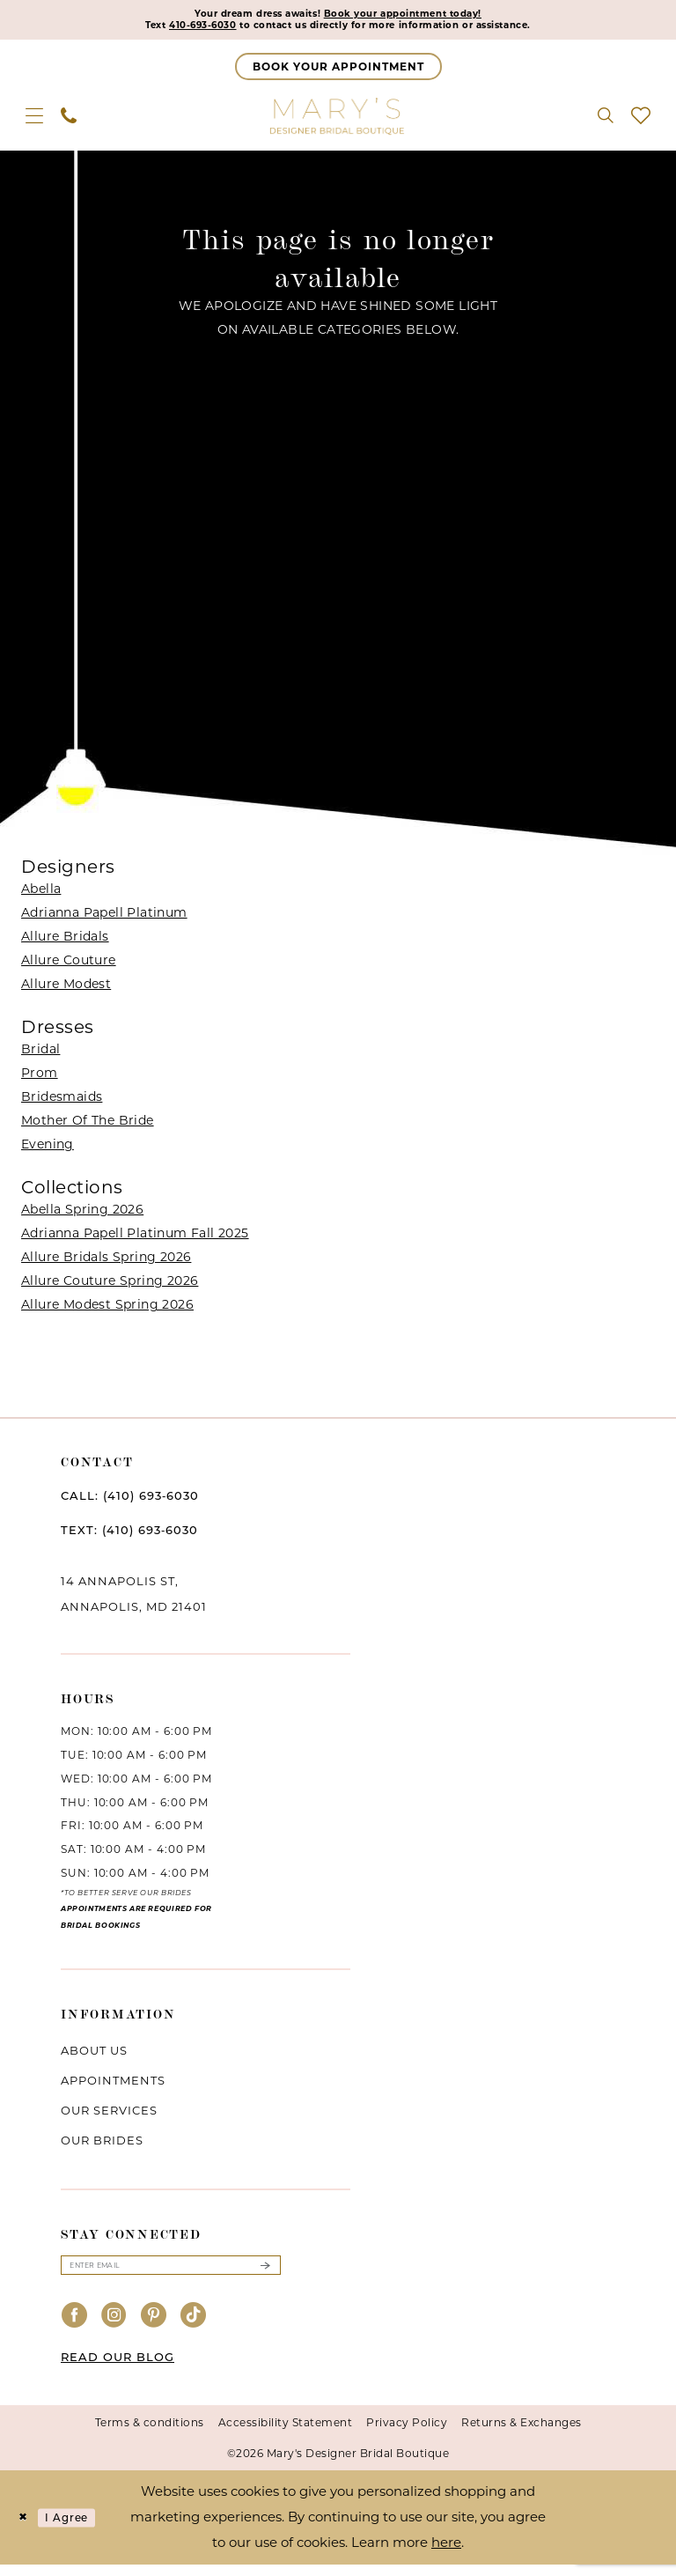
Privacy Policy (406, 2433)
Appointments (113, 2086)
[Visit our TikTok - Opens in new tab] (194, 2327)
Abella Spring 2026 (82, 1215)
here (446, 2553)
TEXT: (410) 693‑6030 (129, 1536)
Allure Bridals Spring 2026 (106, 1263)
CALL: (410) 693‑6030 (130, 1502)
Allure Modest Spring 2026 (107, 1310)
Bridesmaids (61, 1103)
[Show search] (605, 121)
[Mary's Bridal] (338, 121)
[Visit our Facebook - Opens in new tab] (75, 2327)
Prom (39, 1079)
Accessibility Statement (285, 2433)
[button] (34, 121)
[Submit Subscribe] (265, 2274)
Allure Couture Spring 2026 (109, 1287)
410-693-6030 (158, 30)
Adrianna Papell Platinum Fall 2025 (135, 1239)
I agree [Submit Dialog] (82, 2529)
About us (94, 2056)
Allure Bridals (65, 942)
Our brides (102, 2146)
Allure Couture (68, 966)
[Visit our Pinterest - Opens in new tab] (154, 2327)
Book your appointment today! (424, 16)
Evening (47, 1150)
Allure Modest (66, 990)
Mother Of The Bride (87, 1126)
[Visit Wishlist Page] (640, 121)
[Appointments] (338, 72)
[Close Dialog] (26, 2528)
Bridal (40, 1055)
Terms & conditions (149, 2433)
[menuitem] (34, 121)
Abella (41, 895)
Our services (109, 2116)
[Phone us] (68, 121)
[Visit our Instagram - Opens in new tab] (114, 2327)
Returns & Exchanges (521, 2433)
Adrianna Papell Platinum (104, 918)
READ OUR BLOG (117, 2368)
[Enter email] (171, 2274)
